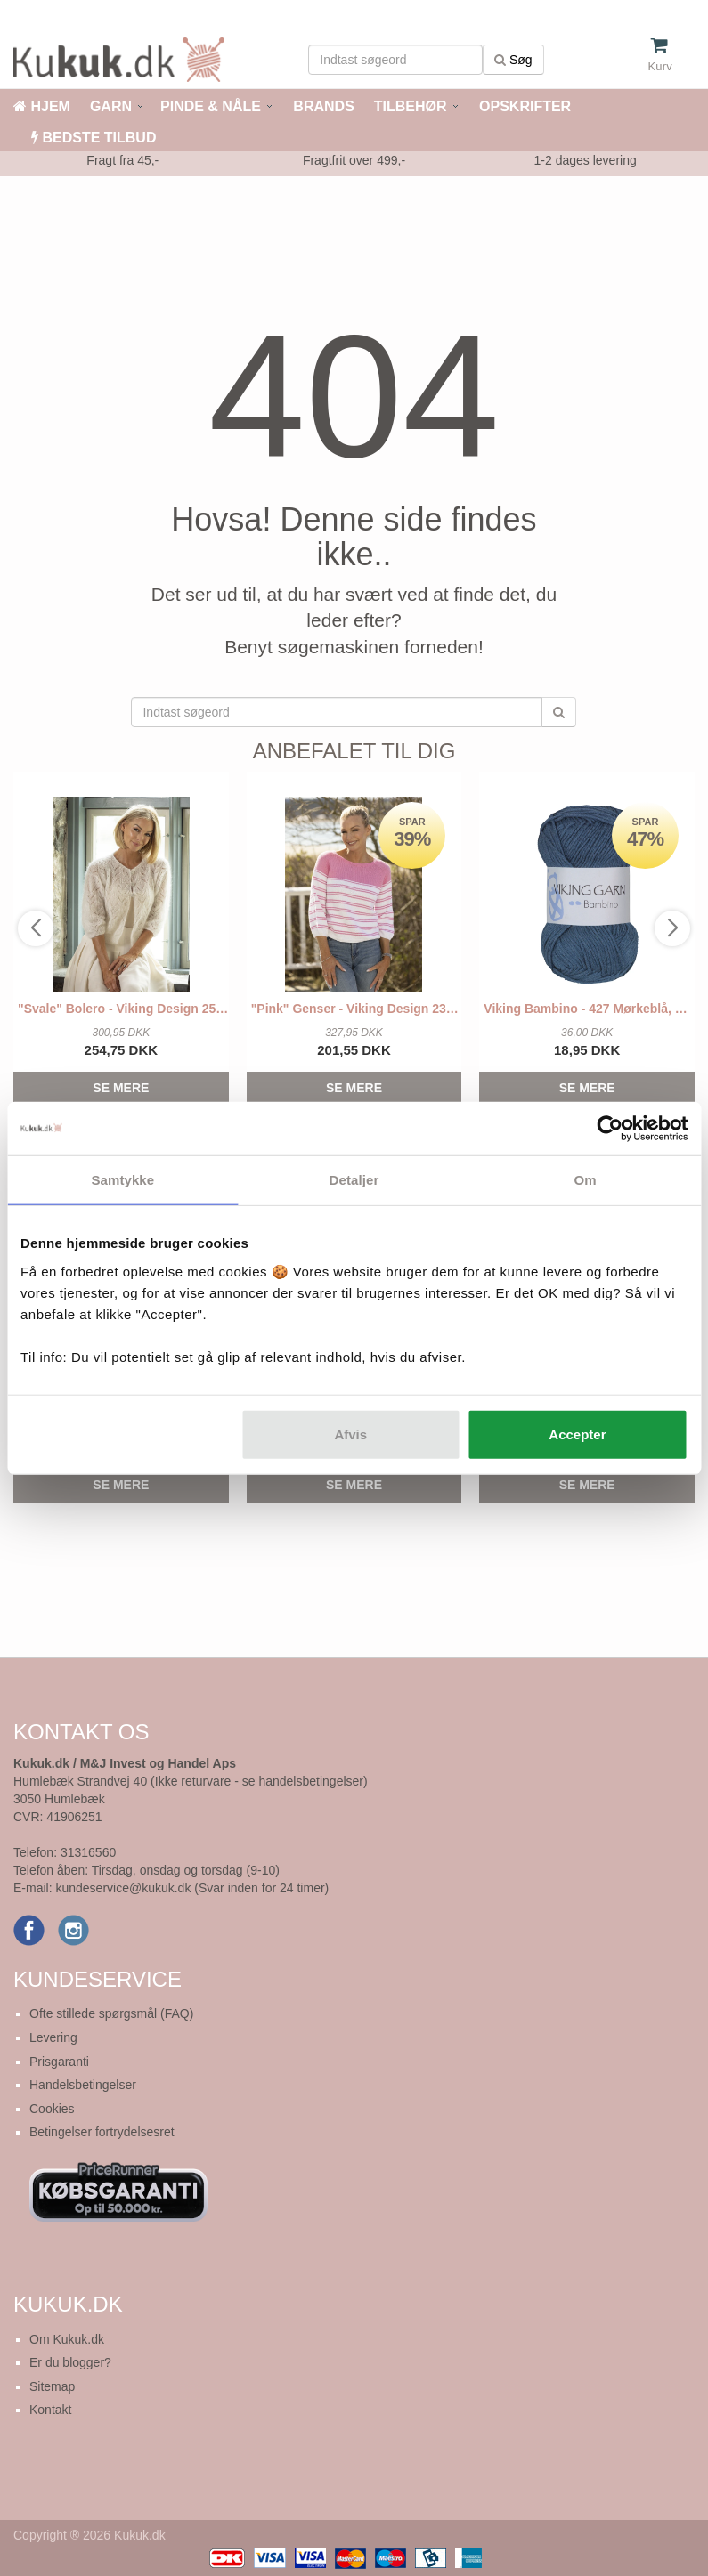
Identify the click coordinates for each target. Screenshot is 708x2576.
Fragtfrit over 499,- (354, 160)
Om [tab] (585, 1179)
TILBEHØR (410, 106)
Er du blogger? (70, 2362)
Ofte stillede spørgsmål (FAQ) (111, 2013)
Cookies (52, 2109)
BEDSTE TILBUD (93, 137)
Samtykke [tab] (122, 1179)
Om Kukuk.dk (66, 2339)
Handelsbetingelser (82, 2085)
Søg (513, 60)
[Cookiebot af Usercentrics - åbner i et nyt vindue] (610, 1128)
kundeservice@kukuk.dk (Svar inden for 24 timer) (192, 1888)
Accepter (577, 1433)
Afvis (350, 1433)
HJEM (41, 106)
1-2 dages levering (585, 160)
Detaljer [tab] (354, 1179)
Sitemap (52, 2386)
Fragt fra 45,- (122, 160)
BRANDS (321, 106)
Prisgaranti (59, 2061)
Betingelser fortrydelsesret (102, 2132)
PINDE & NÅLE (210, 106)
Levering (53, 2037)
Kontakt (50, 2409)
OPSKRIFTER (524, 106)
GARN (111, 106)
